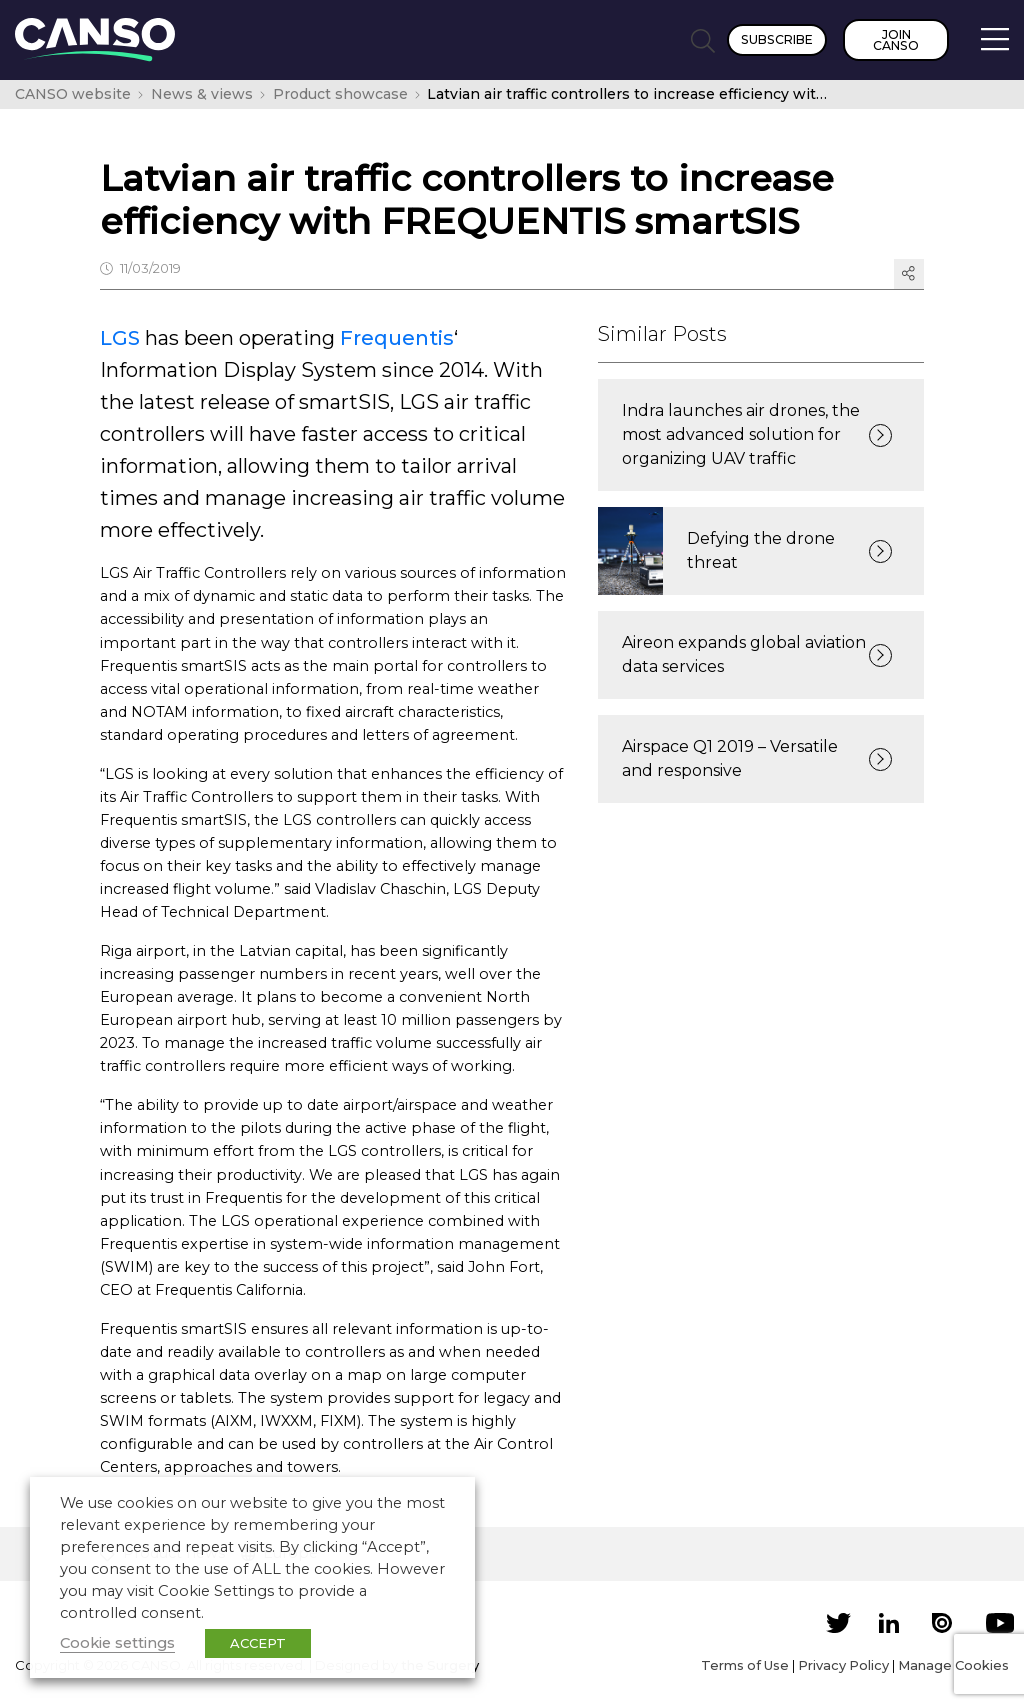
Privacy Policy (843, 1665)
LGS (120, 338)
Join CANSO (896, 40)
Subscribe (777, 39)
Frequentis (397, 338)
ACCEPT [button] (258, 1643)
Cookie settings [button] (117, 1643)
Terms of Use (745, 1665)
